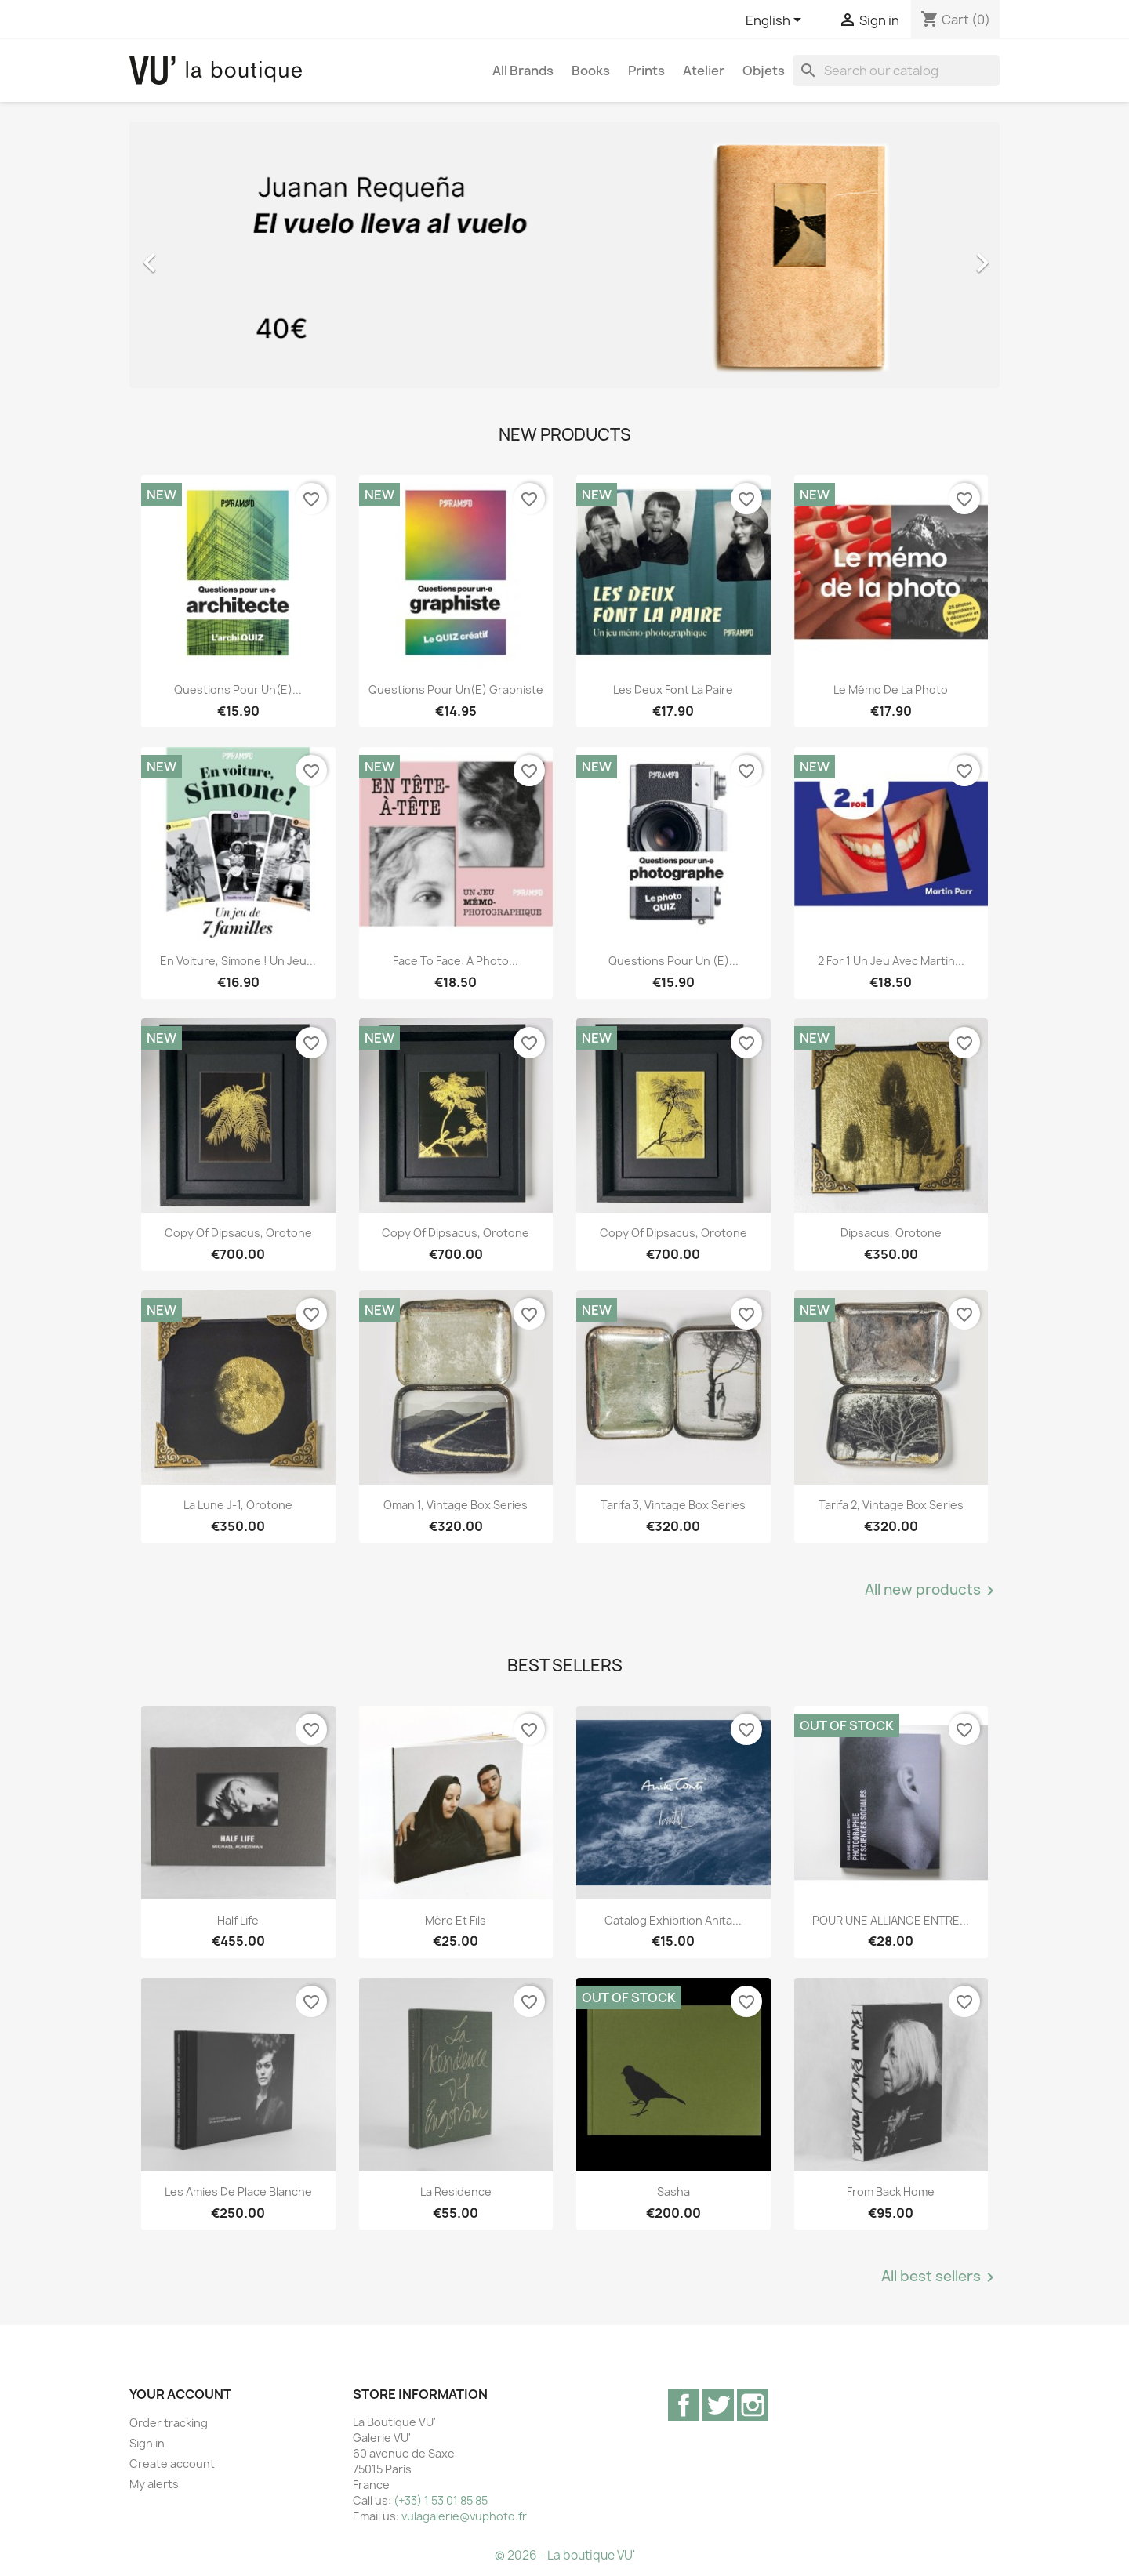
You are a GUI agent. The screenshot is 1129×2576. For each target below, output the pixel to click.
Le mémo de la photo (890, 689)
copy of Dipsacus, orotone (238, 1232)
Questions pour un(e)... (238, 689)
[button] (194, 255)
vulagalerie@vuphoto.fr (464, 2516)
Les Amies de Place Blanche (238, 2191)
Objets (763, 70)
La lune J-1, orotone (237, 1504)
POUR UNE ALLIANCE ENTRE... (890, 1920)
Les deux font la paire (673, 689)
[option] (564, 255)
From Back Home (891, 2191)
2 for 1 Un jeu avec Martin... (891, 960)
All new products (932, 1590)
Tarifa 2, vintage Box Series (891, 1504)
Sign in (147, 2443)
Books (591, 70)
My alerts (154, 2483)
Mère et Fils (455, 1920)
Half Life (238, 1920)
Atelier (703, 70)
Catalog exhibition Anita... (673, 1920)
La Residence (456, 2191)
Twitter (718, 2405)
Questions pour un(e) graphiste (455, 689)
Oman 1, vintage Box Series (455, 1504)
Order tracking (168, 2422)
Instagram (752, 2405)
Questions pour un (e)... (673, 960)
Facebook (683, 2405)
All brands (523, 70)
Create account (172, 2463)
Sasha (673, 2191)
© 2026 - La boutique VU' (565, 2555)
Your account (180, 2394)
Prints (646, 70)
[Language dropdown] (776, 21)
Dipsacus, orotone (891, 1232)
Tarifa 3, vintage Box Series (673, 1504)
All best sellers (940, 2277)
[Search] (896, 70)
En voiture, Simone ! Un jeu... (238, 960)
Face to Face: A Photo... (455, 960)
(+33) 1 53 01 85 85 (441, 2500)
